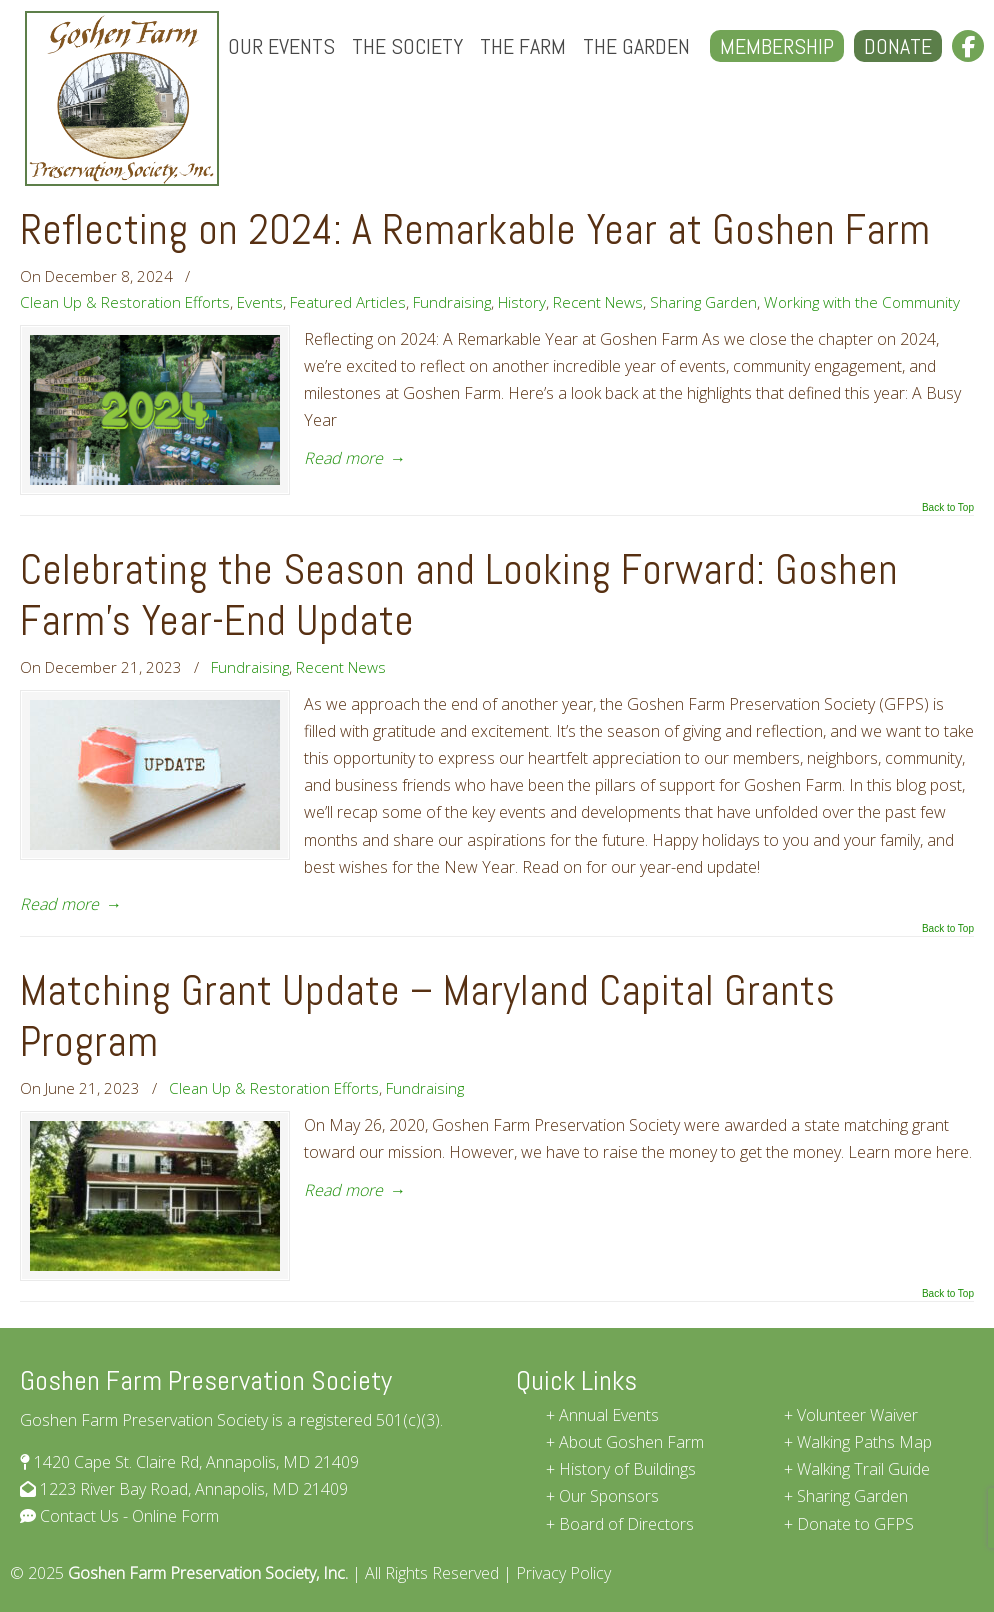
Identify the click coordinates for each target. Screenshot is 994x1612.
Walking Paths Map (864, 1442)
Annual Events (609, 1415)
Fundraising (452, 302)
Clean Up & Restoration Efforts (125, 302)
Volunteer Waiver (857, 1415)
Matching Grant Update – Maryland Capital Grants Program (427, 1016)
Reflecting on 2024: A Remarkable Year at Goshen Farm (475, 229)
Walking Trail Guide (863, 1469)
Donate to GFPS (855, 1524)
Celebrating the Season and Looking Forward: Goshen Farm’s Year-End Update (459, 595)
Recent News (598, 302)
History (522, 302)
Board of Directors (626, 1524)
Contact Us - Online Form (127, 1516)
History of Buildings (627, 1469)
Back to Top (948, 508)
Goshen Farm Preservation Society (122, 98)
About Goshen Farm (631, 1442)
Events (260, 302)
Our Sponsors (609, 1496)
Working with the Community (862, 302)
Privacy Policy (563, 1573)
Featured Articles (348, 302)
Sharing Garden (703, 302)
